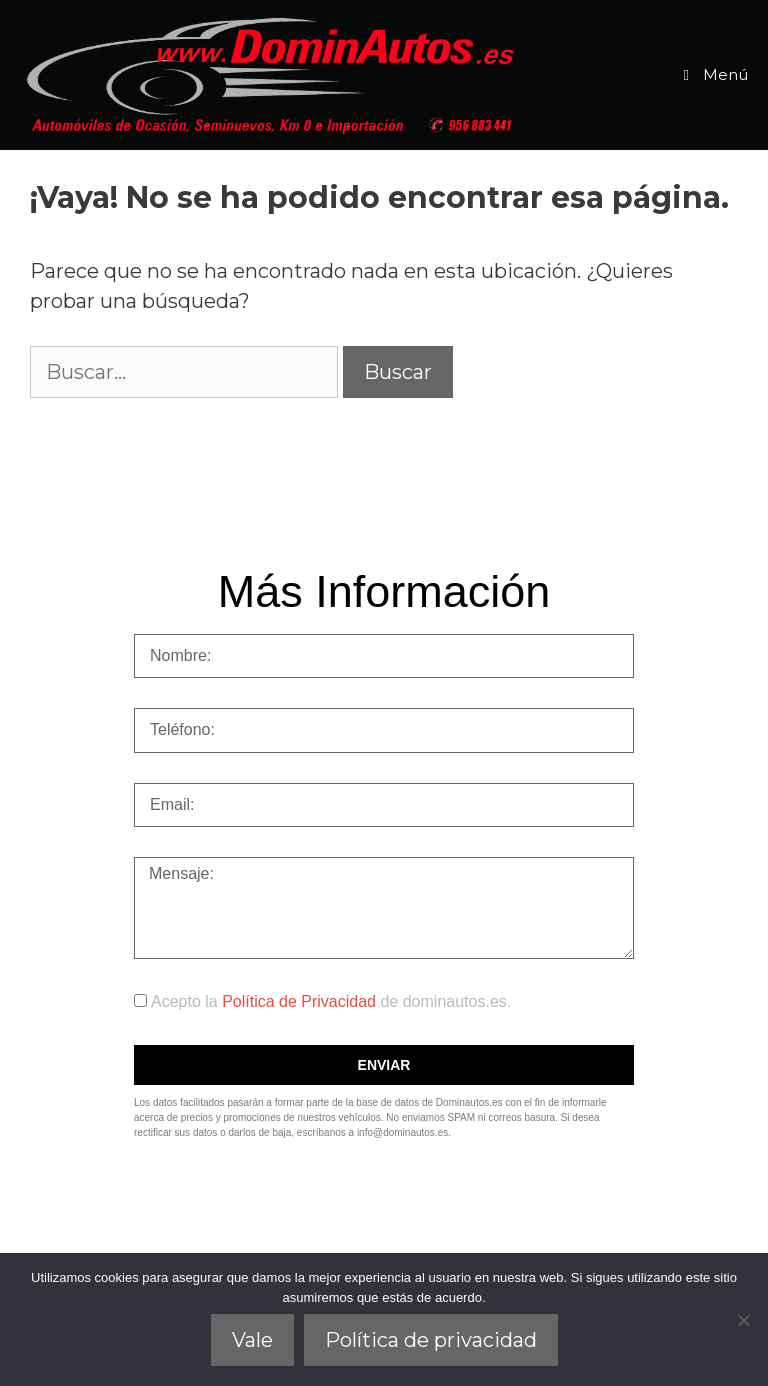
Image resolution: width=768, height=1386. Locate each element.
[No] (743, 1320)
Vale (252, 1340)
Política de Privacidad (301, 1001)
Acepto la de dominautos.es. (331, 1001)
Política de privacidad (431, 1340)
